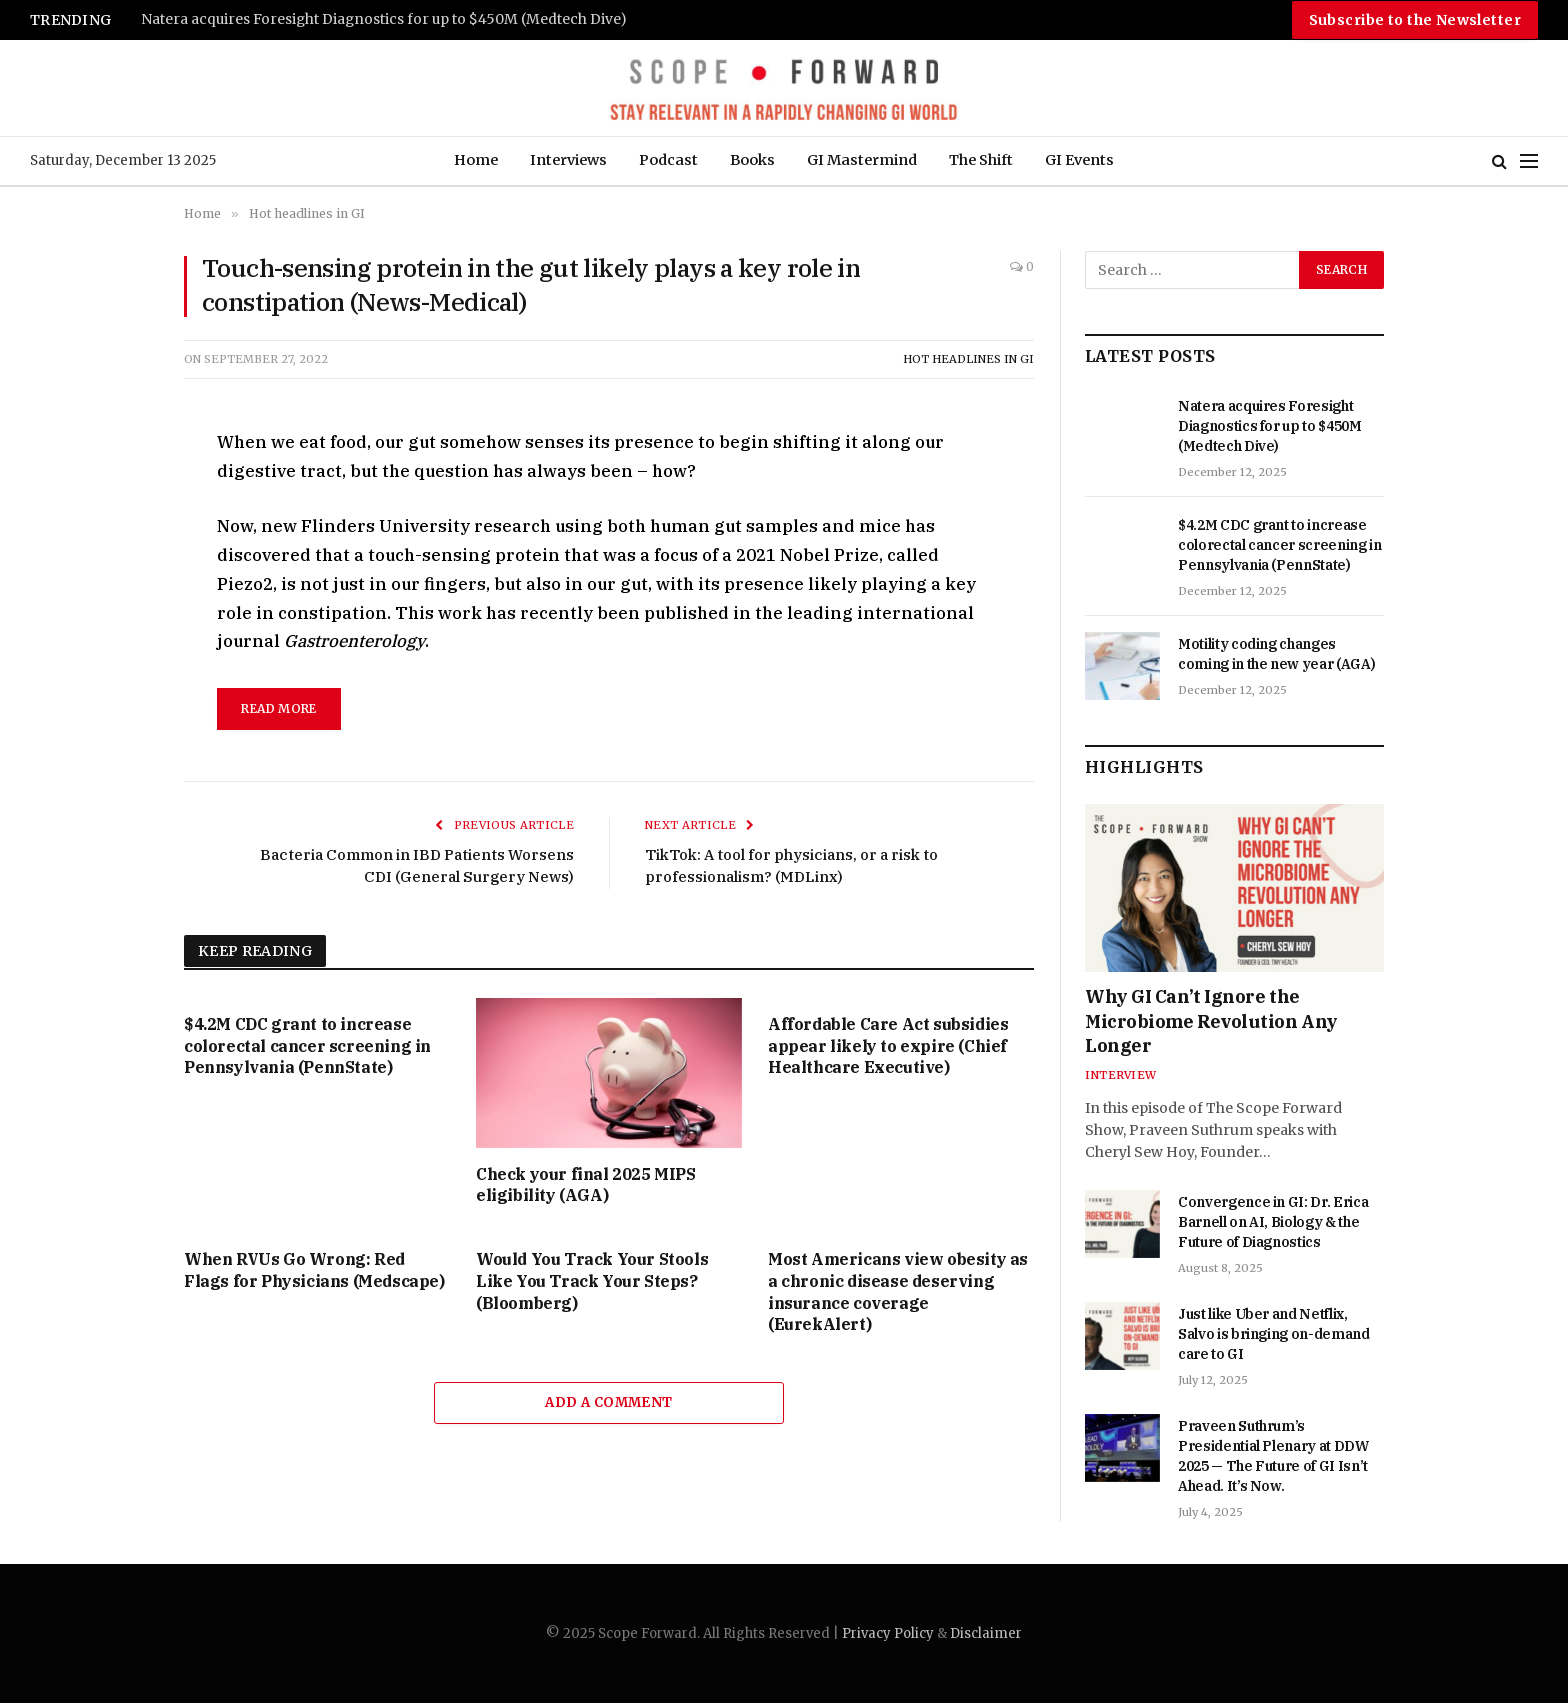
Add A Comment (608, 1402)
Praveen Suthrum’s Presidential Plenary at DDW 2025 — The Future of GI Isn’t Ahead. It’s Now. (1273, 1456)
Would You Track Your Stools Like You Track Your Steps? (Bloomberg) (592, 1281)
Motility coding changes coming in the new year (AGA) (1276, 654)
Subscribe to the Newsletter (1415, 20)
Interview (1120, 1075)
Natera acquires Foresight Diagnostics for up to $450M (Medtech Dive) (384, 19)
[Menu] (1529, 161)
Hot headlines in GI (968, 359)
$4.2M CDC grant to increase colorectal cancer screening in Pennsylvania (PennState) (307, 1046)
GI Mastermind (862, 160)
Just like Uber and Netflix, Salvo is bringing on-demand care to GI (1274, 1334)
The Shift (981, 160)
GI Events (1079, 160)
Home (476, 160)
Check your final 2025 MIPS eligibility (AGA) (586, 1185)
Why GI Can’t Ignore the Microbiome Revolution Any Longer (1211, 1021)
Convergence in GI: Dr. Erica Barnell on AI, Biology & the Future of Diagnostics (1273, 1222)
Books (752, 160)
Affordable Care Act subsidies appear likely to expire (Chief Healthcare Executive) (888, 1046)
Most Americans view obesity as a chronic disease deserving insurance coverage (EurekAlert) (898, 1291)
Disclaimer (986, 1633)
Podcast (668, 160)
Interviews (568, 160)
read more (278, 708)
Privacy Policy (888, 1633)
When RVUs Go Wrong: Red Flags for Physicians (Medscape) (314, 1270)
